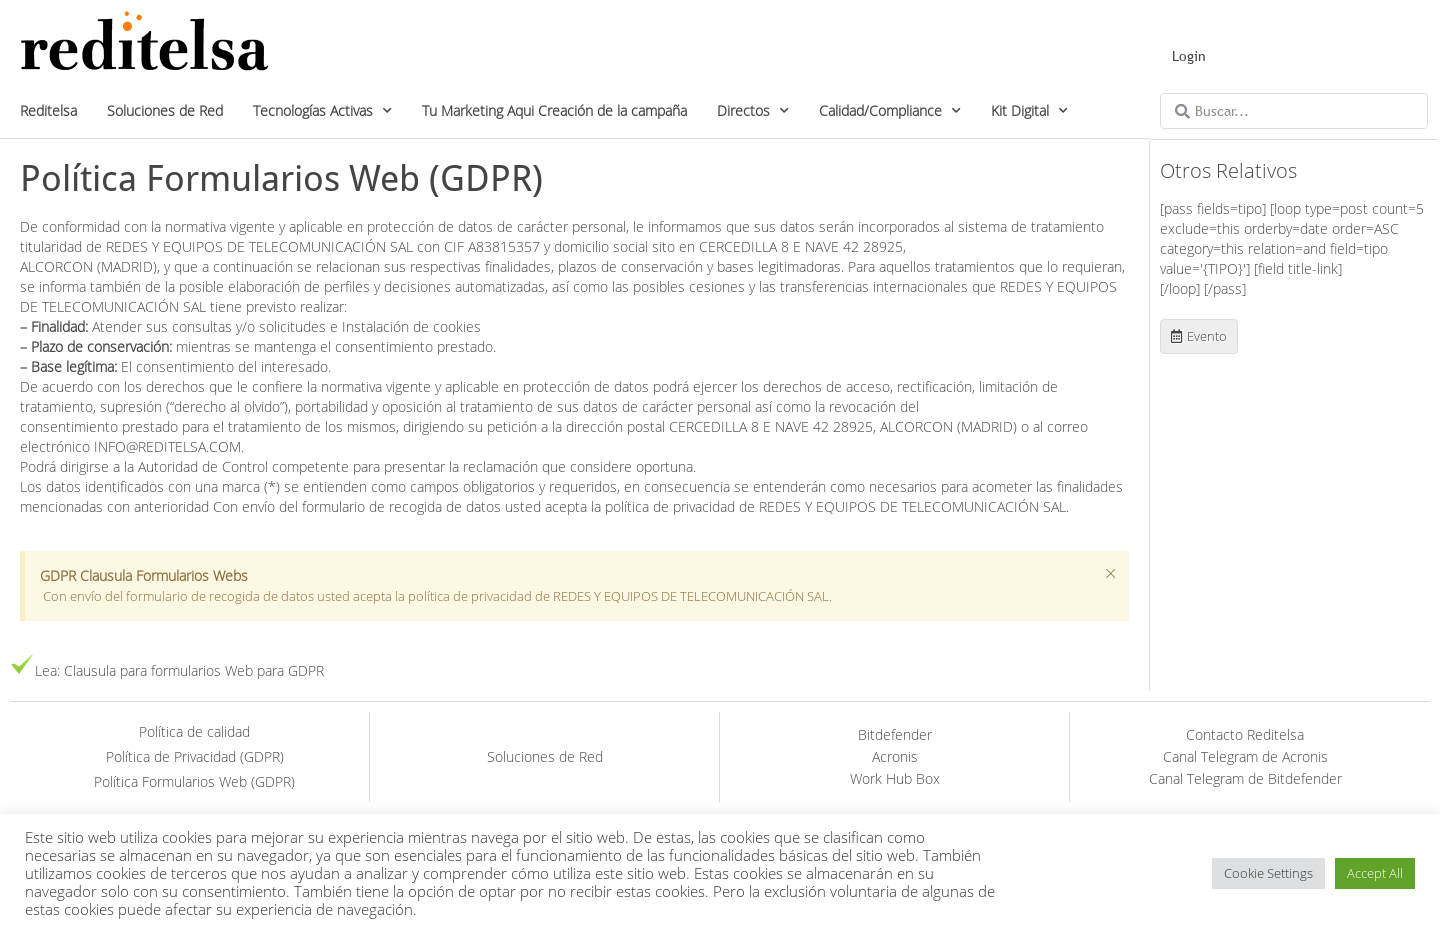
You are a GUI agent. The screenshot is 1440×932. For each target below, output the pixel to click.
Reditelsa (48, 110)
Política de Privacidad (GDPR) (195, 756)
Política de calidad (194, 731)
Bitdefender (895, 734)
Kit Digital (1029, 111)
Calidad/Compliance (890, 111)
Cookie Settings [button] (1268, 873)
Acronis (895, 756)
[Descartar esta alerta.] (1110, 574)
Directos (753, 111)
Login (1189, 56)
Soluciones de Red (165, 110)
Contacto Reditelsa (1245, 734)
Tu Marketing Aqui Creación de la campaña (554, 110)
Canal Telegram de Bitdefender (1245, 778)
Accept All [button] (1375, 873)
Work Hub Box (895, 778)
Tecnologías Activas (322, 111)
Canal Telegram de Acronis (1245, 756)
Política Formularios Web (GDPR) (194, 781)
